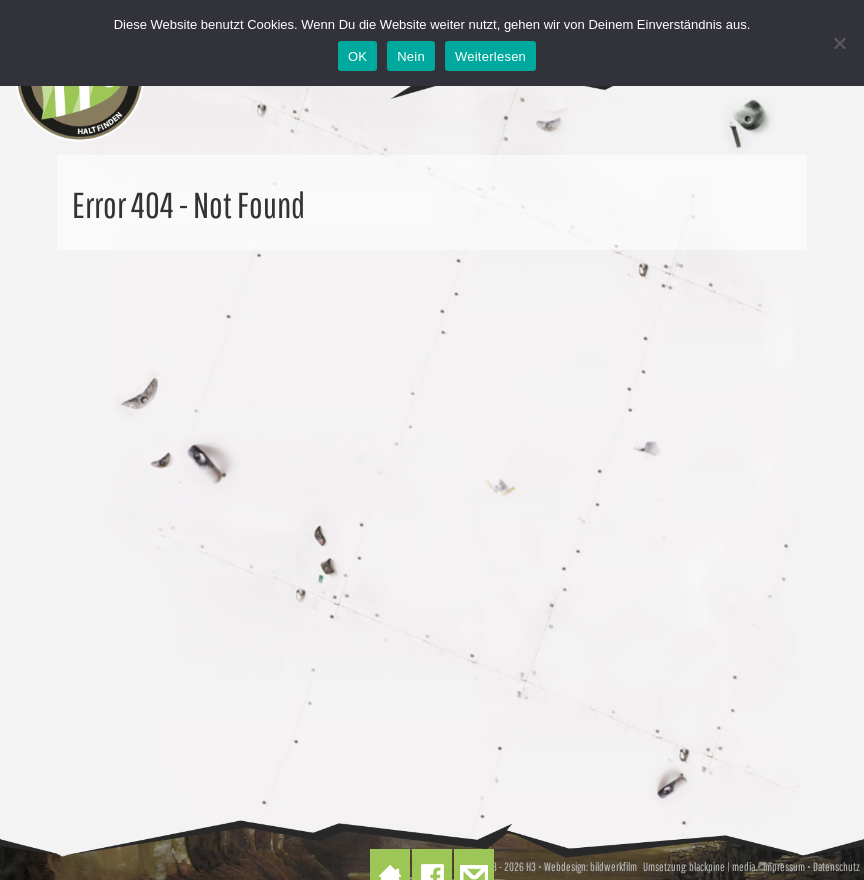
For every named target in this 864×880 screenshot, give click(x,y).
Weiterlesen (490, 56)
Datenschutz (836, 866)
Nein (411, 56)
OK (357, 56)
